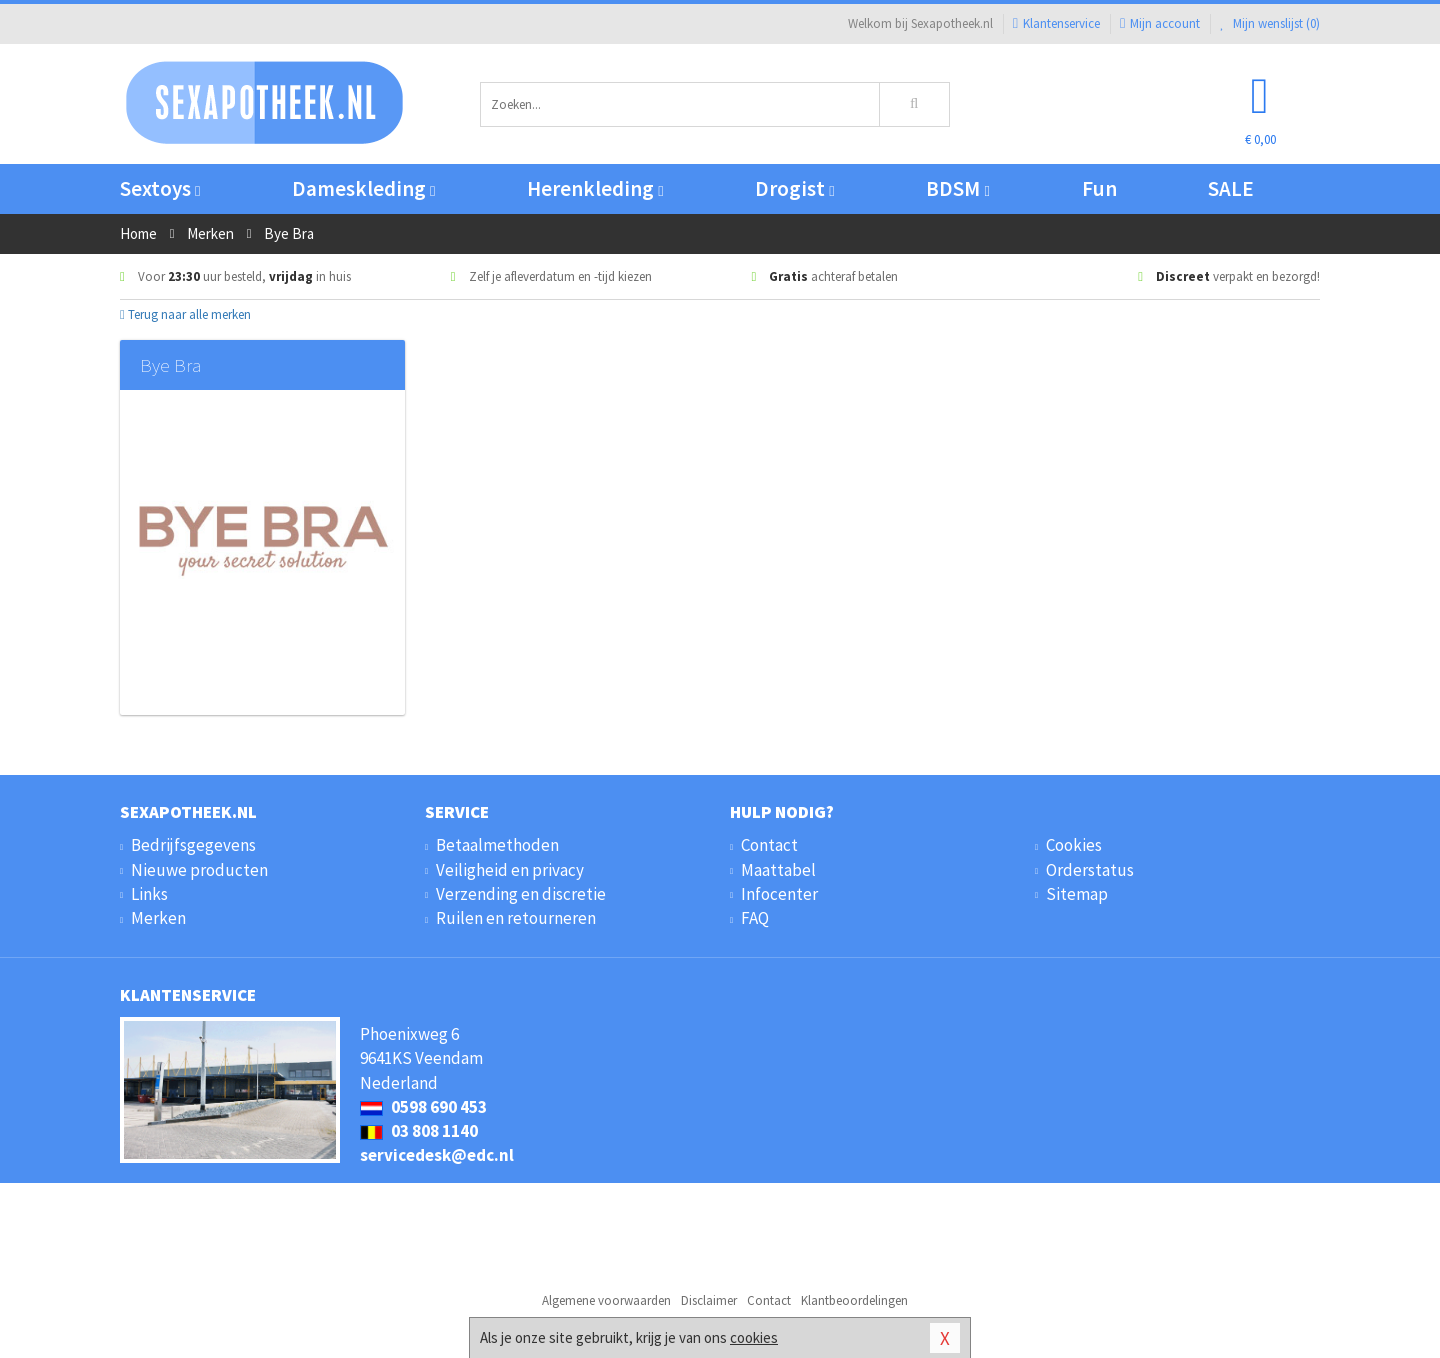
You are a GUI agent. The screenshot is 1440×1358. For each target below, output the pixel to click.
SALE (1231, 188)
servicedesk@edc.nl (437, 1155)
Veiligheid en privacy (510, 870)
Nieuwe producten (199, 870)
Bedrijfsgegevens (193, 845)
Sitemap (1077, 894)
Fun (1099, 188)
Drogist (794, 188)
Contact (769, 845)
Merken (158, 918)
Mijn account (1160, 23)
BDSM (957, 188)
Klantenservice (1056, 23)
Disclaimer (709, 1300)
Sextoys (160, 188)
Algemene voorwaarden (606, 1300)
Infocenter (779, 894)
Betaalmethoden (497, 845)
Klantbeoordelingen (854, 1300)
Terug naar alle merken (185, 314)
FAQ (755, 918)
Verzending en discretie (521, 894)
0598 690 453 (423, 1107)
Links (149, 894)
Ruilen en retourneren (516, 918)
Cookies (1074, 845)
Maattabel (778, 870)
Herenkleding (595, 188)
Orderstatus (1090, 870)
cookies (754, 1337)
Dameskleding (363, 188)
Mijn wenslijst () (1270, 23)
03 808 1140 (419, 1131)
